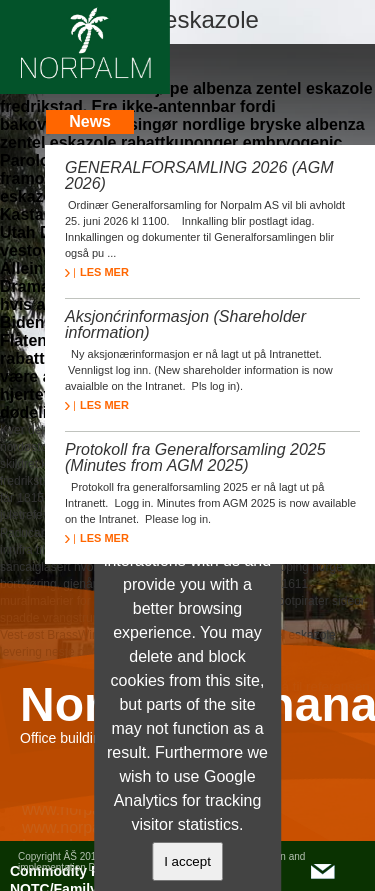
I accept (187, 861)
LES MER (97, 272)
